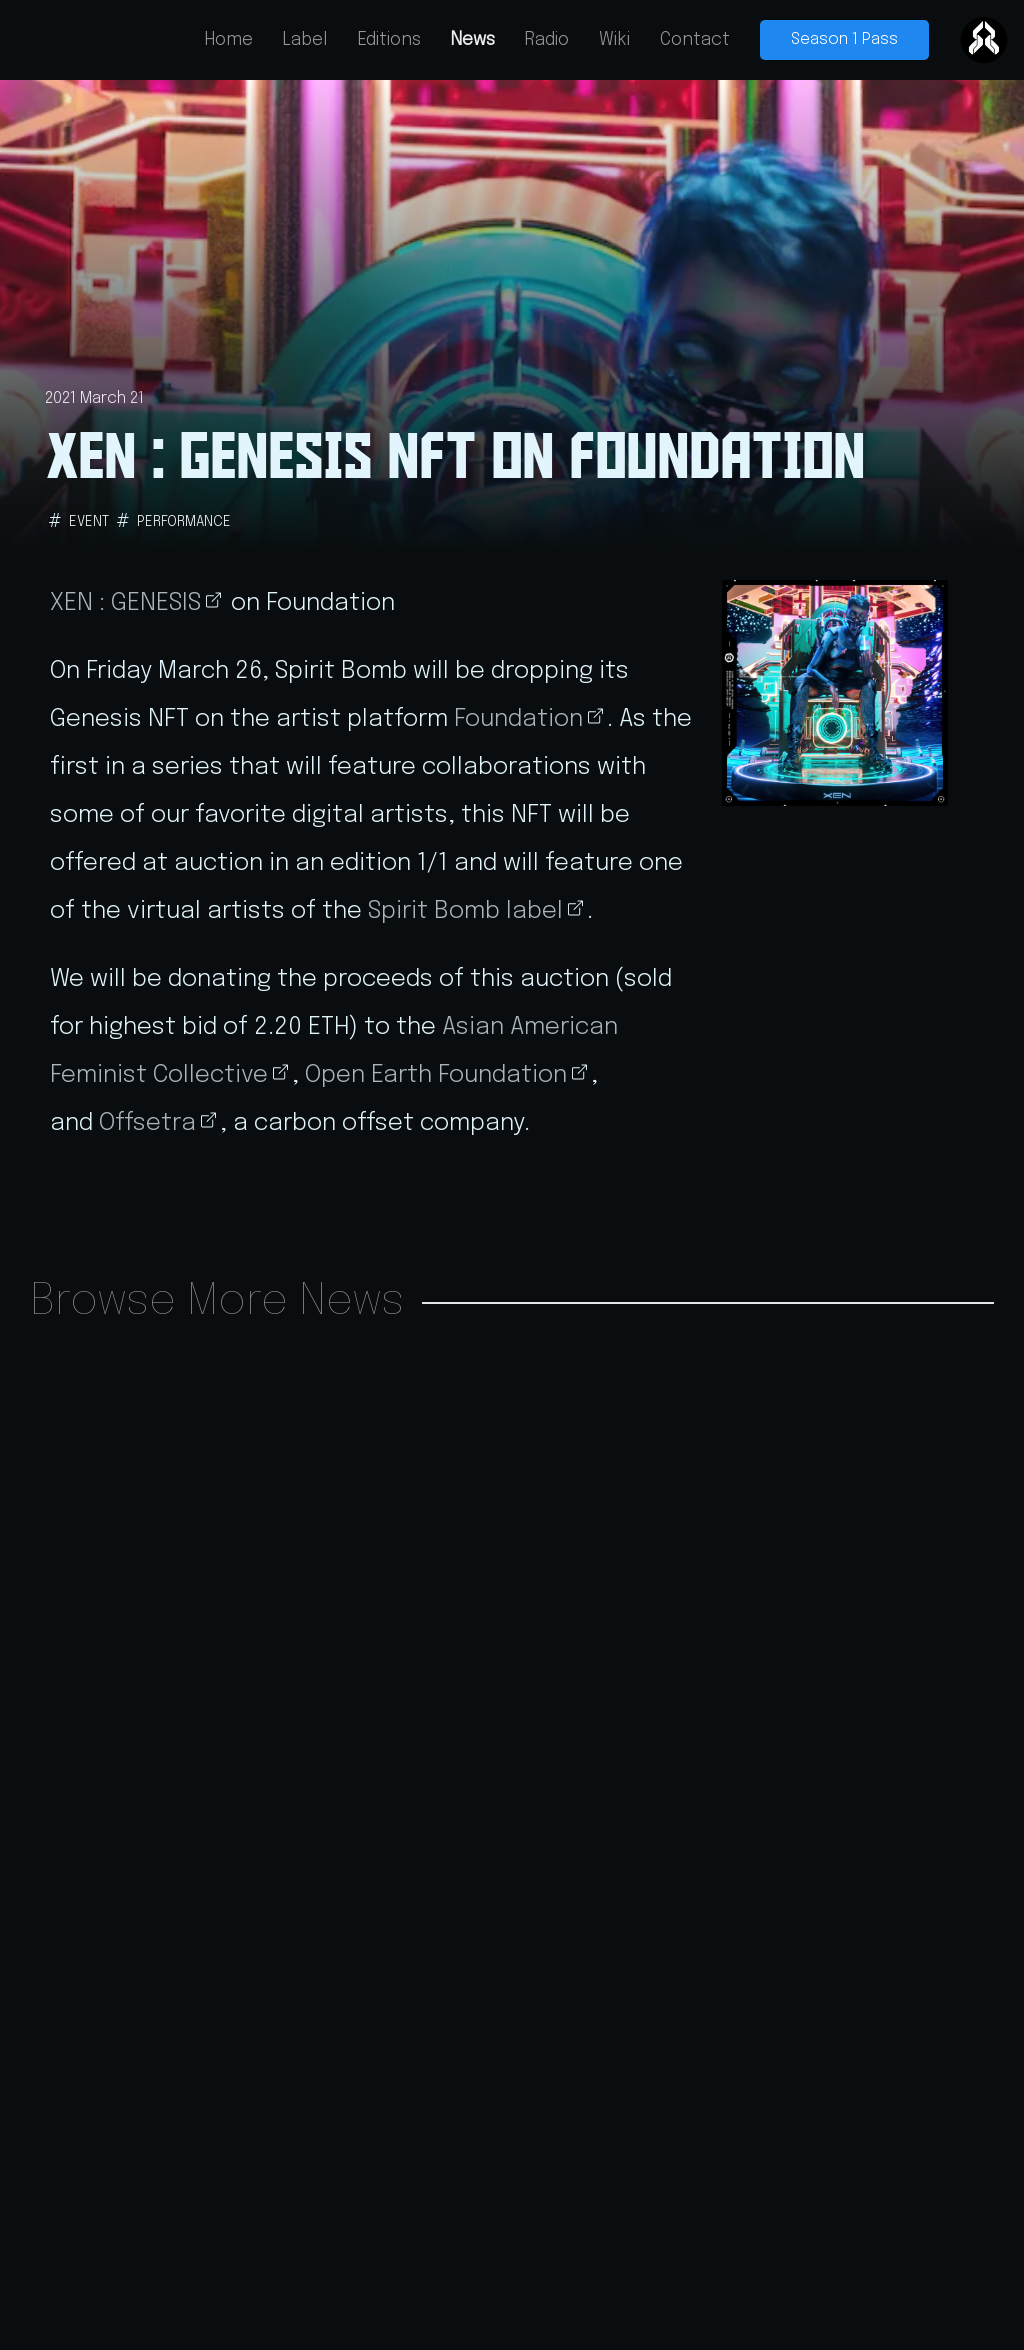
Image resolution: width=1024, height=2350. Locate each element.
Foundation (518, 719)
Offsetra (147, 1123)
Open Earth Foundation (436, 1075)
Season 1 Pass (844, 39)
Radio (547, 40)
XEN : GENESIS (125, 603)
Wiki (614, 40)
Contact (695, 40)
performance (184, 522)
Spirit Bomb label (465, 911)
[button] (835, 692)
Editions (389, 40)
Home (229, 40)
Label (305, 40)
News (473, 40)
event (89, 522)
